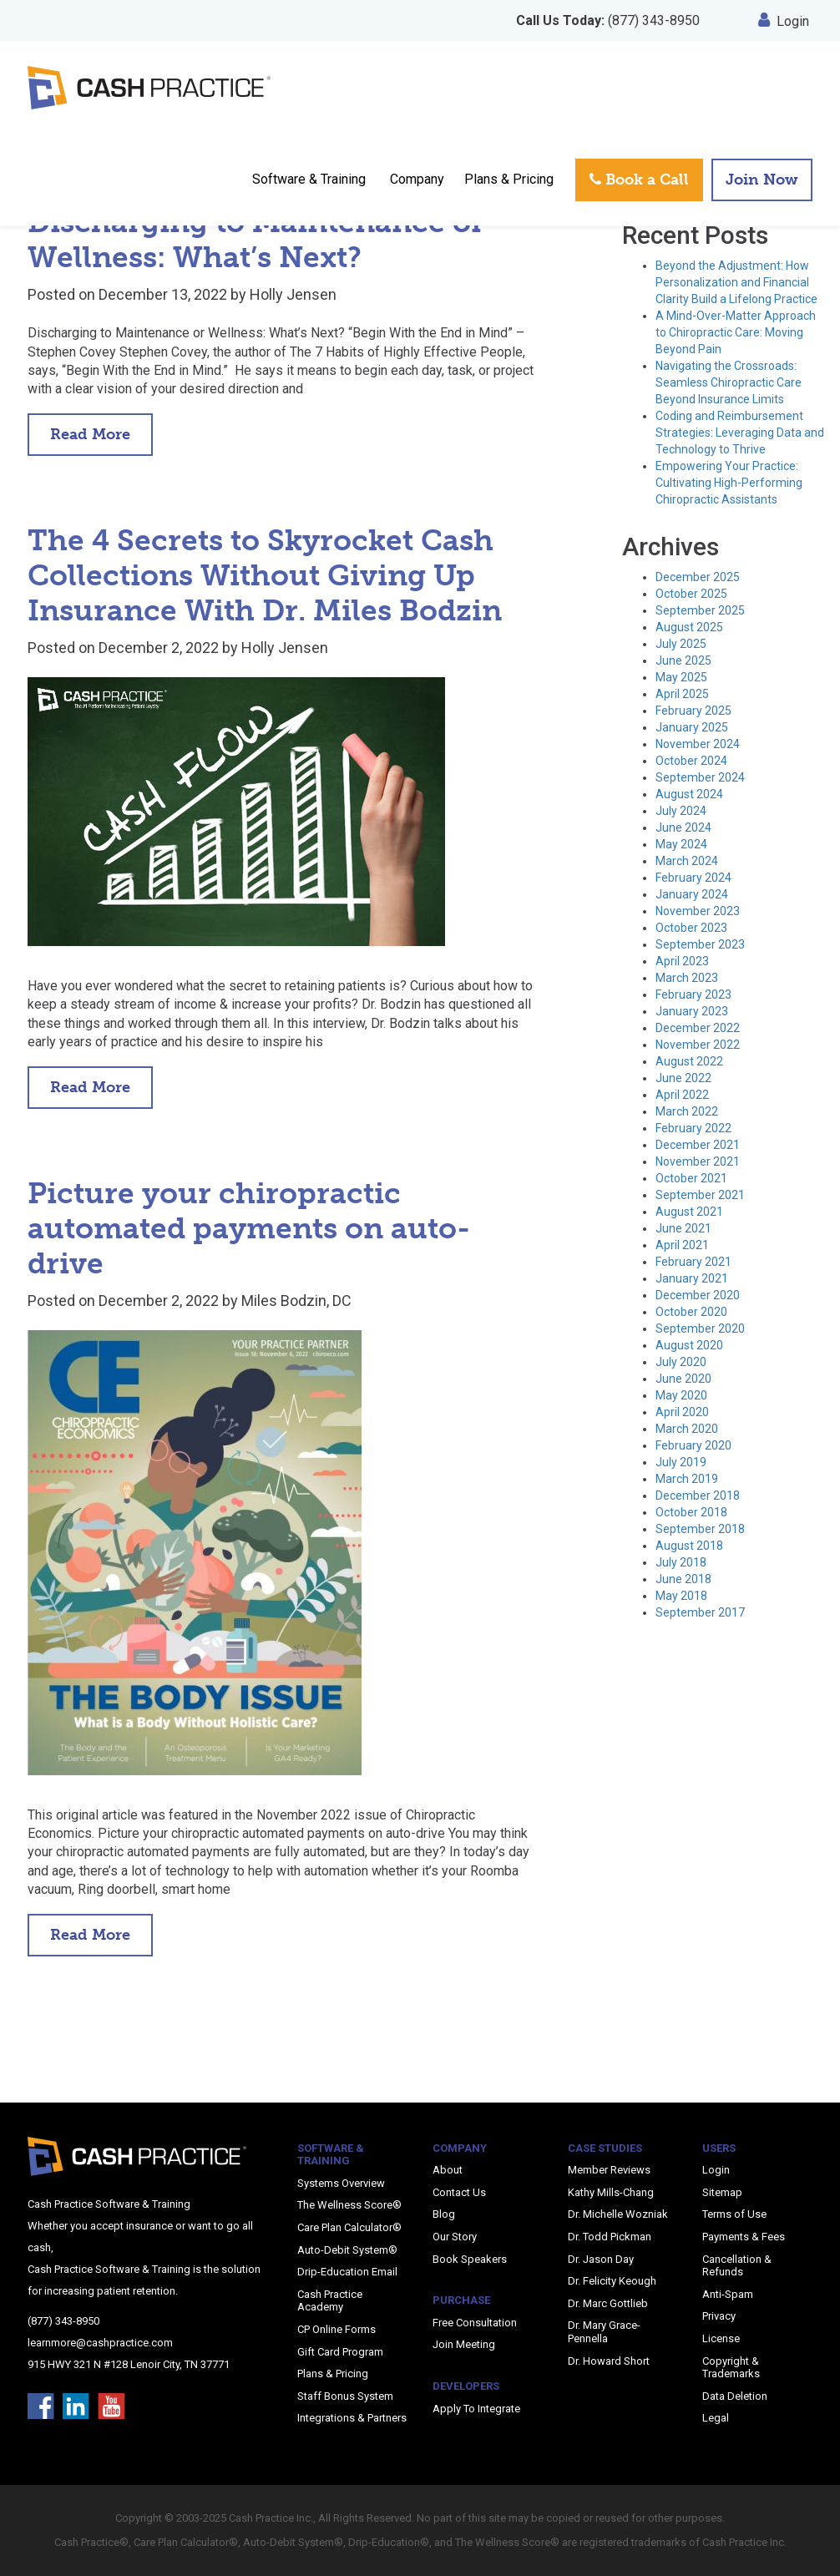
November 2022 (697, 1044)
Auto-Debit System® (347, 2250)
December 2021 (697, 1144)
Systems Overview (341, 2183)
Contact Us (459, 2192)
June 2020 (683, 1378)
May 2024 (681, 844)
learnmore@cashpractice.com (100, 2342)
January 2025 (691, 727)
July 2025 (680, 643)
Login (783, 21)
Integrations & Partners (352, 2418)
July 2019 (680, 1462)
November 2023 (697, 911)
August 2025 (689, 627)
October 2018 (691, 1512)
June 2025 (683, 660)
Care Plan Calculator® (349, 2227)
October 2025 (691, 593)
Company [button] (417, 179)
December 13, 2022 (163, 294)
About (448, 2170)
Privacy (719, 2316)
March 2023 (686, 977)
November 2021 (697, 1161)
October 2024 (691, 760)
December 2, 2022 (159, 647)
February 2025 (693, 710)
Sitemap (722, 2192)
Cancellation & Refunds (737, 2266)
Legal (715, 2418)
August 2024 (689, 794)
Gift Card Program (340, 2352)
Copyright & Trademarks (731, 2368)
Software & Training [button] (309, 179)
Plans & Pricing (509, 179)
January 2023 (691, 1011)
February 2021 (693, 1261)
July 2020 (680, 1362)
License (721, 2338)
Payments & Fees (743, 2236)
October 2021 (691, 1178)
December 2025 (697, 577)
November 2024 (697, 744)
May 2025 (681, 677)
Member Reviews (609, 2170)
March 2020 (686, 1428)
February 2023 (693, 994)
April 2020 (682, 1412)
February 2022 (693, 1128)
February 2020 (693, 1445)
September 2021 (700, 1195)
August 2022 (689, 1061)
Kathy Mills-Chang (611, 2192)
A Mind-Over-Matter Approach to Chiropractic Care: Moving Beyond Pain (735, 332)
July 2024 (680, 810)
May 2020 (681, 1395)
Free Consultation (475, 2322)
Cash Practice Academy (329, 2301)
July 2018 (680, 1562)
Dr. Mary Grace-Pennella (604, 2332)
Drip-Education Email (347, 2271)
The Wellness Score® (349, 2205)
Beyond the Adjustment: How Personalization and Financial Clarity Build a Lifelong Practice (736, 282)
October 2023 (691, 927)
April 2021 (682, 1245)
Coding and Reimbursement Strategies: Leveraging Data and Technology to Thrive (739, 432)
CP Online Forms (336, 2329)
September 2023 (700, 944)
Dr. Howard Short (609, 2361)
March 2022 (686, 1111)
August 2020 (689, 1345)
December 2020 (697, 1295)
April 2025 (682, 694)
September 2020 (700, 1328)
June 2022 (683, 1078)
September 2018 (700, 1529)
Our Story (455, 2236)
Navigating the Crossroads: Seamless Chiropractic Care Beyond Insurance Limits (728, 382)
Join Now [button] (762, 179)
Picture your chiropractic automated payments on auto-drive (249, 1228)
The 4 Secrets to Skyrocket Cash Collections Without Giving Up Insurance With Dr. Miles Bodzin (265, 575)
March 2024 (686, 861)
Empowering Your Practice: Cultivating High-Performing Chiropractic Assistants (728, 482)
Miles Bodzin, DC (296, 1300)
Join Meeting (464, 2344)
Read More (90, 434)
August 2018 (689, 1545)
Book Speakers (470, 2259)
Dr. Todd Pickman (609, 2236)
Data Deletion (734, 2396)
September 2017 (700, 1612)
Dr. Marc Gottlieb (608, 2303)
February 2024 (693, 877)
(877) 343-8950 (608, 20)
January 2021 (691, 1278)
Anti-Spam (727, 2294)
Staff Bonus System (345, 2396)
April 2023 (682, 961)
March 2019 (686, 1478)
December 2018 (697, 1495)
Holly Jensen (293, 294)
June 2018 (683, 1579)
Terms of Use (734, 2214)
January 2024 (691, 894)
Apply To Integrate (476, 2408)
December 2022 (697, 1028)
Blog (444, 2214)
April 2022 (682, 1094)
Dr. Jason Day (601, 2259)
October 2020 (691, 1311)
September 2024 (700, 777)
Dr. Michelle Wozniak (618, 2214)
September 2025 (700, 610)
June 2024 (683, 827)
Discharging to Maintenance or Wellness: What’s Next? (256, 240)
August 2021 (689, 1211)
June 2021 (683, 1228)
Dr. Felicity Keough (612, 2281)
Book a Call (639, 179)
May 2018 (681, 1595)
